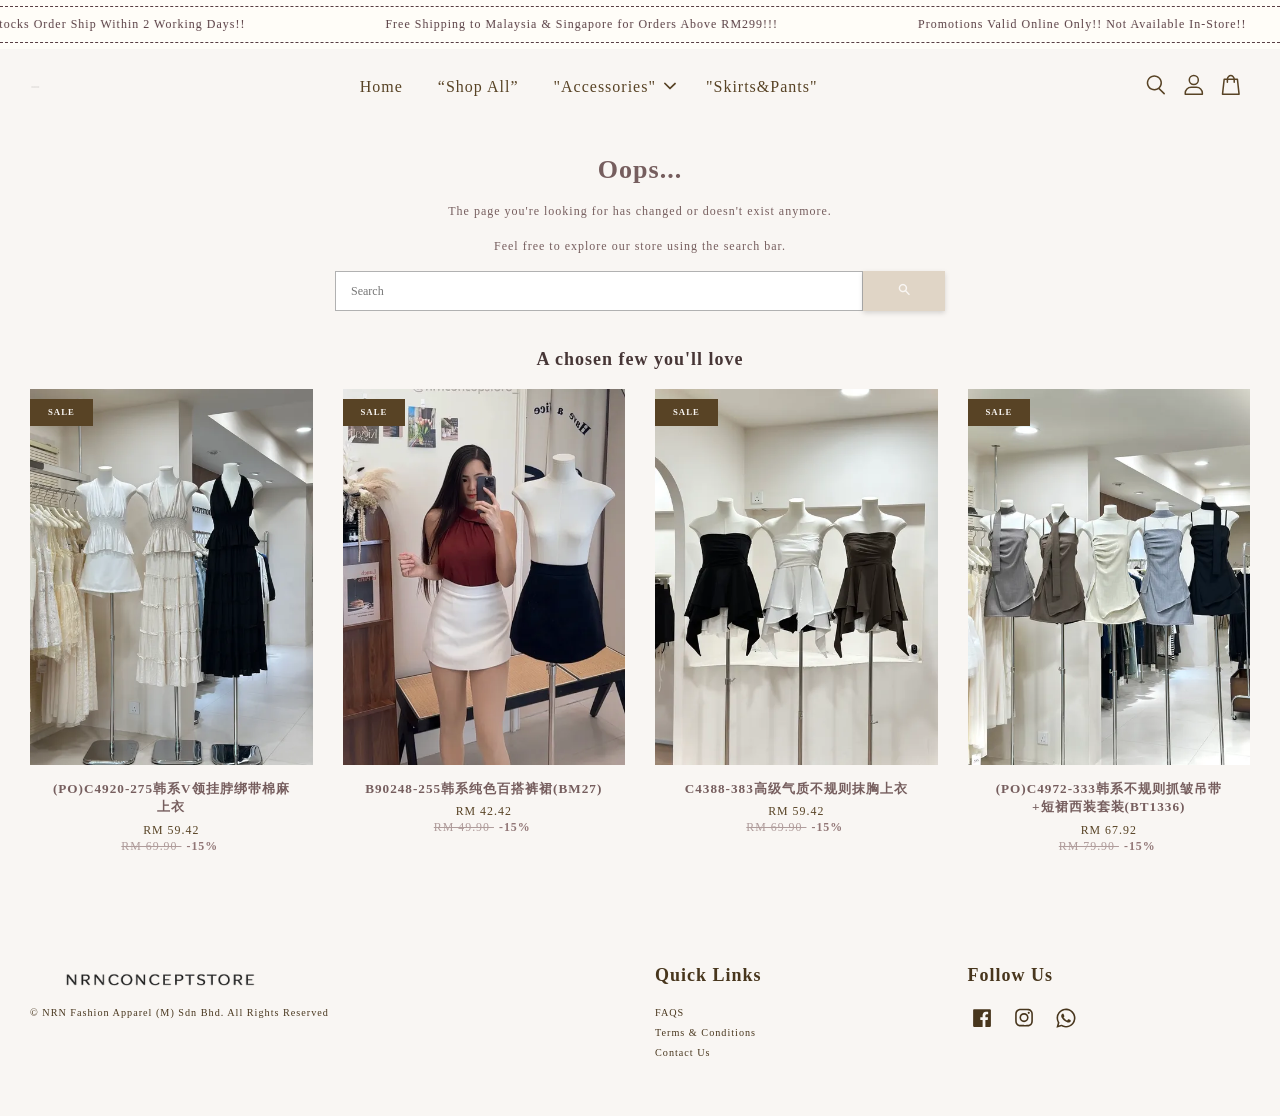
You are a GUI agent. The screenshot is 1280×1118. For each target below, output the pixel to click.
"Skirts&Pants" (762, 87)
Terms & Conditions (705, 1034)
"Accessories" (614, 87)
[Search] (599, 293)
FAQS (669, 1014)
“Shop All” (478, 87)
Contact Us (683, 1054)
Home (381, 87)
